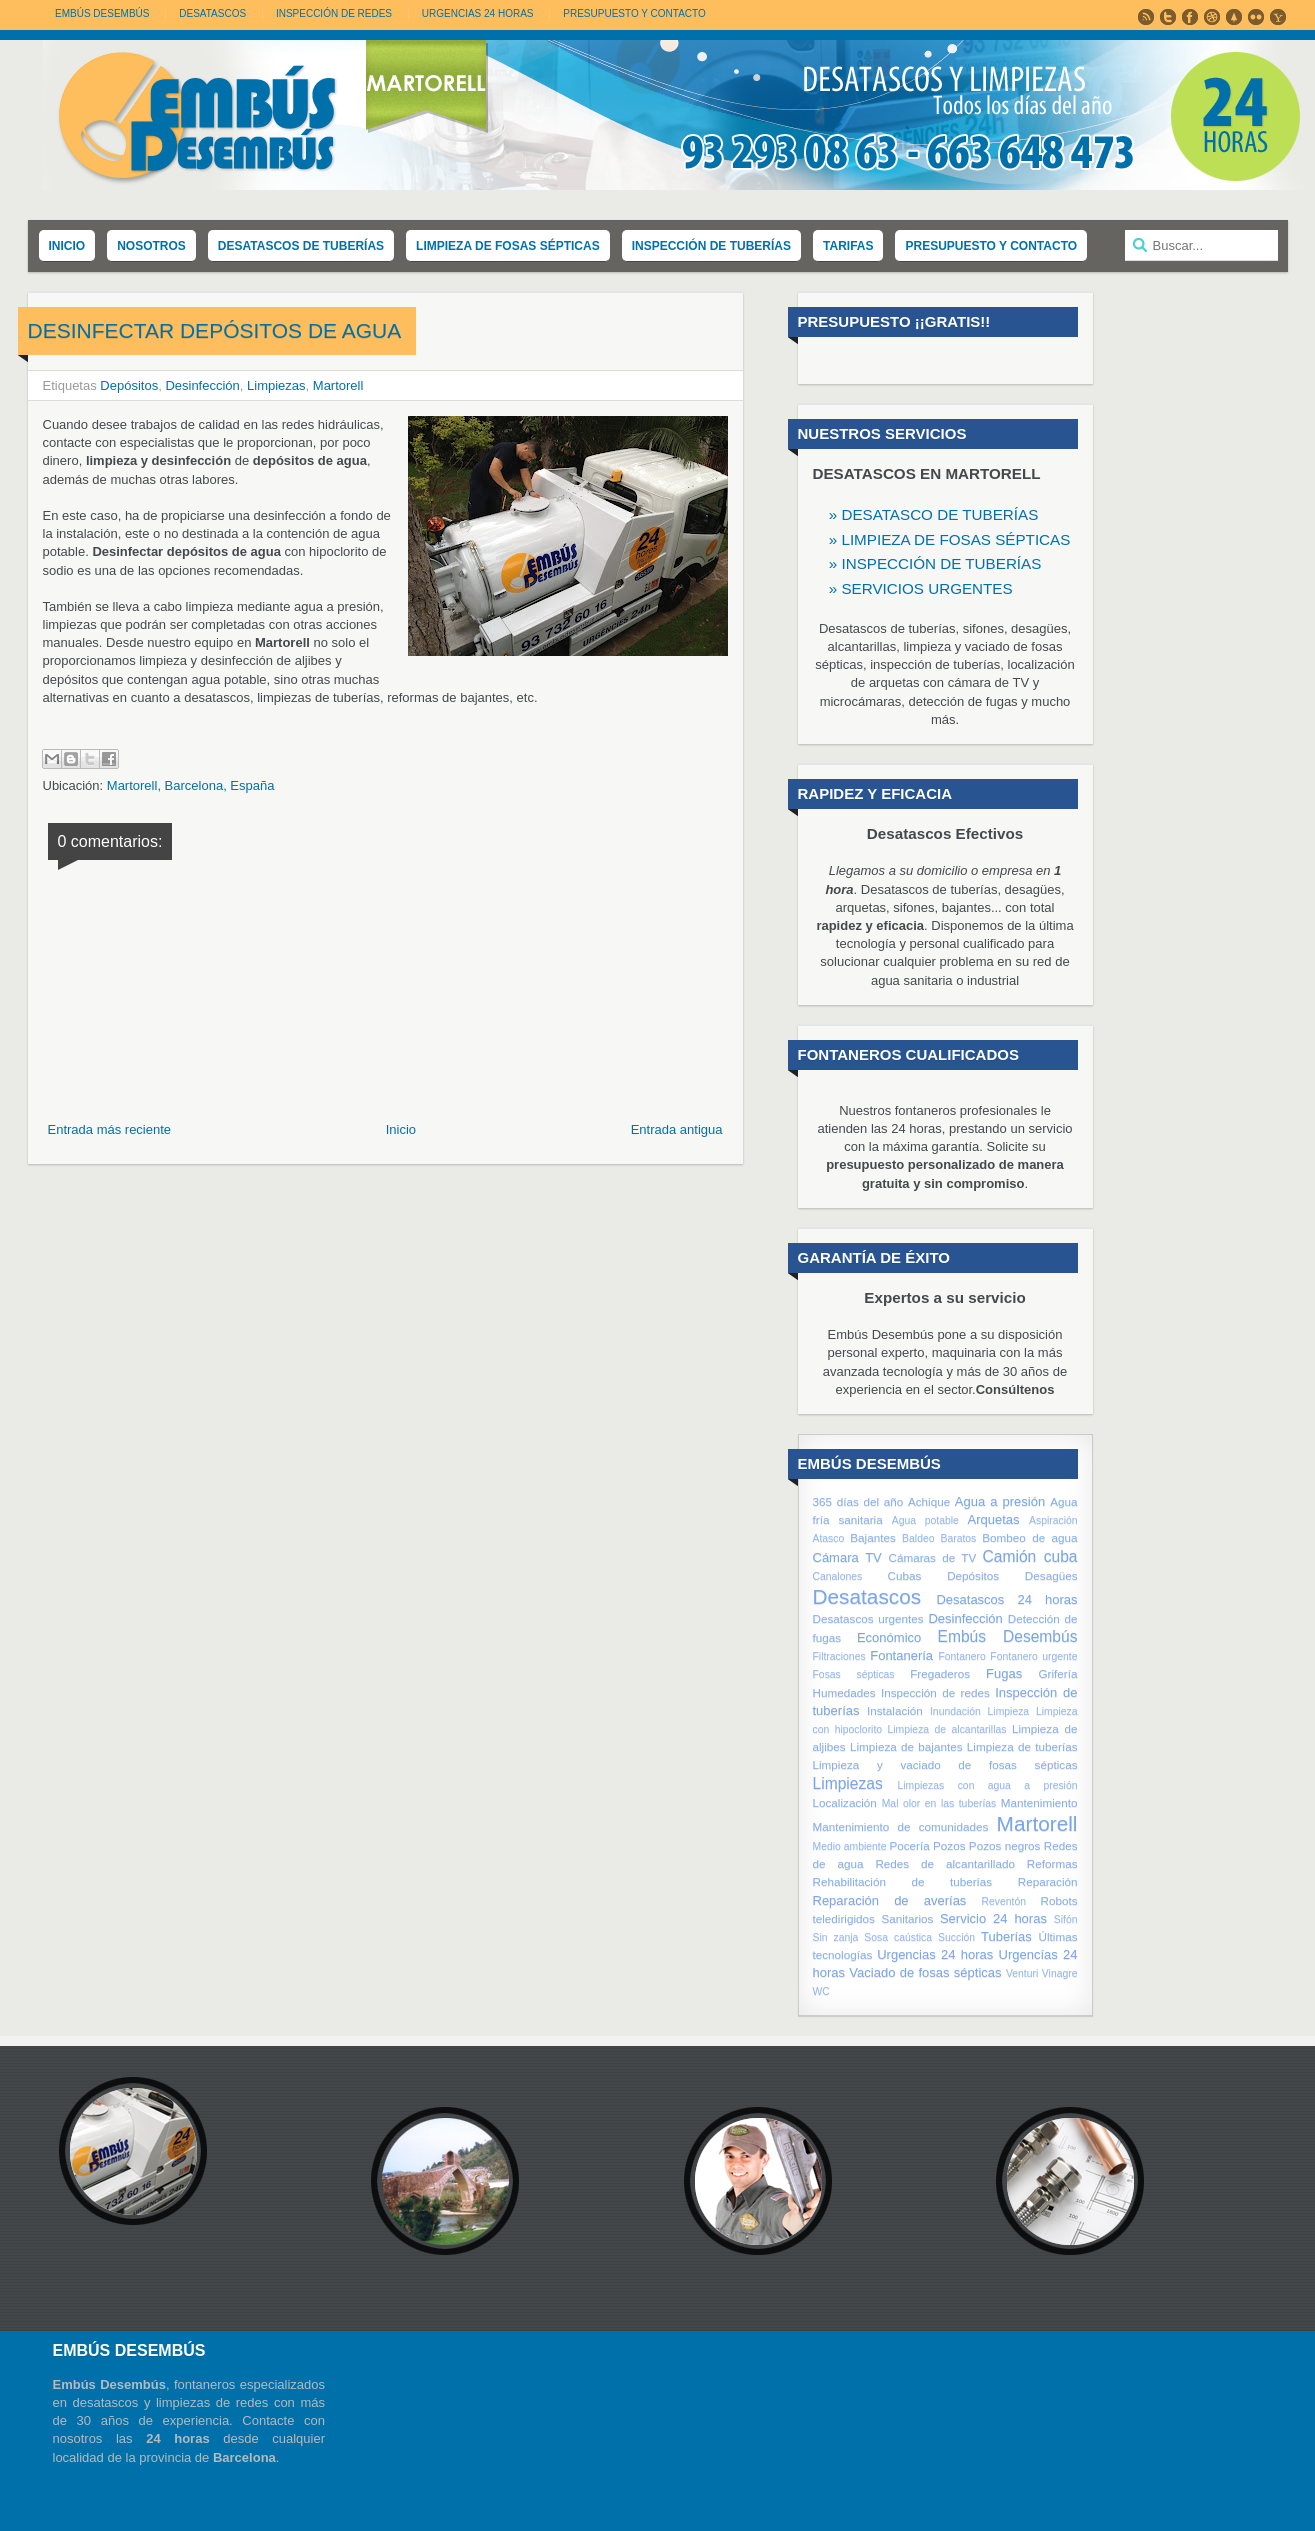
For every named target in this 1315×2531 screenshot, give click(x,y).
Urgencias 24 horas (935, 1954)
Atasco (829, 1538)
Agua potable (925, 1520)
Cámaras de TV (932, 1557)
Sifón (1066, 1919)
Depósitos (129, 385)
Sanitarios (907, 1918)
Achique (929, 1501)
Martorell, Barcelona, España (191, 785)
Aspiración (1053, 1520)
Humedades (844, 1692)
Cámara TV (847, 1557)
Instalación (895, 1710)
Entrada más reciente (110, 1129)
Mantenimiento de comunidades (901, 1826)
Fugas (1004, 1673)
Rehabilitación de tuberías (903, 1881)
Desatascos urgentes (868, 1618)
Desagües (1051, 1575)
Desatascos (867, 1596)
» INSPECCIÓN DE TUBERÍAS (935, 563)
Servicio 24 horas (993, 1918)
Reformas (1052, 1863)
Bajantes (872, 1537)
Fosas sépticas (854, 1674)
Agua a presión (1000, 1501)
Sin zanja (836, 1937)
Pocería (909, 1845)
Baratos (958, 1538)
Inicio (401, 1129)
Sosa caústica (898, 1937)
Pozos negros (1005, 1845)
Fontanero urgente (1033, 1656)
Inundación (955, 1711)
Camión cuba (1030, 1556)
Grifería (1058, 1673)
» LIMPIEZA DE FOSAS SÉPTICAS (950, 539)
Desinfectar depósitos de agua (215, 330)
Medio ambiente (850, 1846)
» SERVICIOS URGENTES (921, 588)
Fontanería (901, 1655)
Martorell (338, 385)
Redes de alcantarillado (945, 1863)
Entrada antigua (677, 1129)
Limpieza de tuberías (1022, 1746)
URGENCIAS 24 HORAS (478, 13)
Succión (956, 1937)
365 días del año (858, 1501)
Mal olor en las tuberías (939, 1803)
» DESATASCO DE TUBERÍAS (934, 514)
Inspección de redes (935, 1692)
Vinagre (1060, 1973)
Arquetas (994, 1519)
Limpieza (1009, 1711)
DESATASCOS (212, 13)
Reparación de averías (890, 1900)
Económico (889, 1637)
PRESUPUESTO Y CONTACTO (634, 13)
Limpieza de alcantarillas (947, 1729)
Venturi (1022, 1973)
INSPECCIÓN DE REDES (334, 13)
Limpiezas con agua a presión (988, 1785)
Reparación (1048, 1881)
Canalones (838, 1576)
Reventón (1004, 1901)
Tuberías (1006, 1936)
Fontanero (961, 1656)
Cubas (905, 1575)
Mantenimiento (1039, 1802)
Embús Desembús (102, 13)
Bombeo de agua (1029, 1537)
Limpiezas (276, 385)
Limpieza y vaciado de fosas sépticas (945, 1764)
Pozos (949, 1845)
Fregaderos (940, 1673)
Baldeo (918, 1538)
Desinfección (202, 385)
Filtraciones (839, 1656)
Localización (845, 1802)
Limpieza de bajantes (906, 1746)
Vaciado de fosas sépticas (925, 1972)
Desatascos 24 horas (1006, 1599)
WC (821, 1991)
